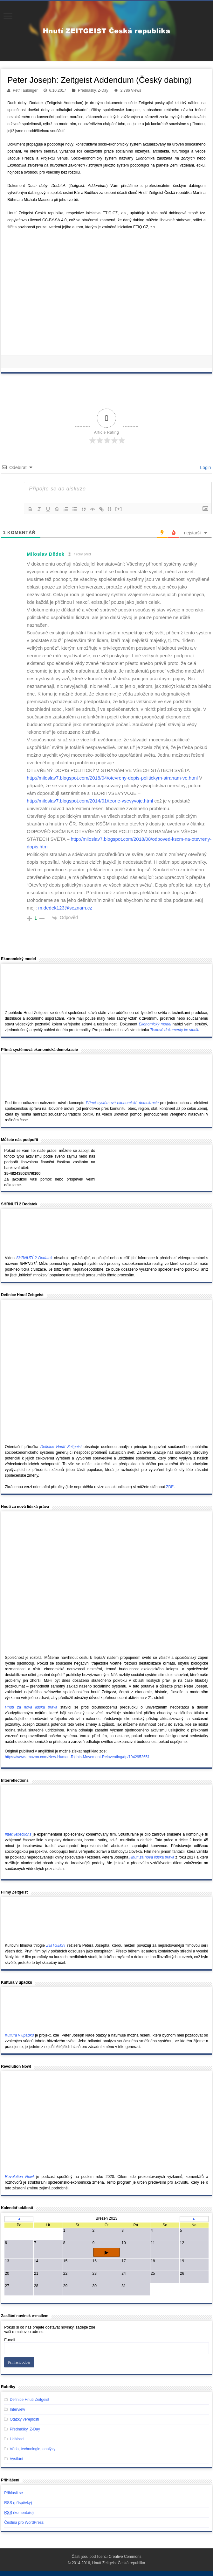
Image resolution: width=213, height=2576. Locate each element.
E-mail (9, 2340)
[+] (118, 508)
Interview (17, 2409)
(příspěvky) (18, 2503)
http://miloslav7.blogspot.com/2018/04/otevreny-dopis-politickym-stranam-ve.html (112, 778)
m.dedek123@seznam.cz (65, 907)
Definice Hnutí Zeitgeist (29, 2399)
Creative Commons (125, 2556)
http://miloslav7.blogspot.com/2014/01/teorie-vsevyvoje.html (90, 800)
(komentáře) (19, 2512)
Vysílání (16, 2459)
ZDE (170, 1487)
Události (17, 2439)
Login (205, 467)
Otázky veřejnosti (24, 2419)
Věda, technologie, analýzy (32, 2449)
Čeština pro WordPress (24, 2522)
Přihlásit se (13, 2493)
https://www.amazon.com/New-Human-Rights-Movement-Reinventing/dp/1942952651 (77, 1757)
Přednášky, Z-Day (93, 90)
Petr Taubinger (25, 90)
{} (109, 508)
